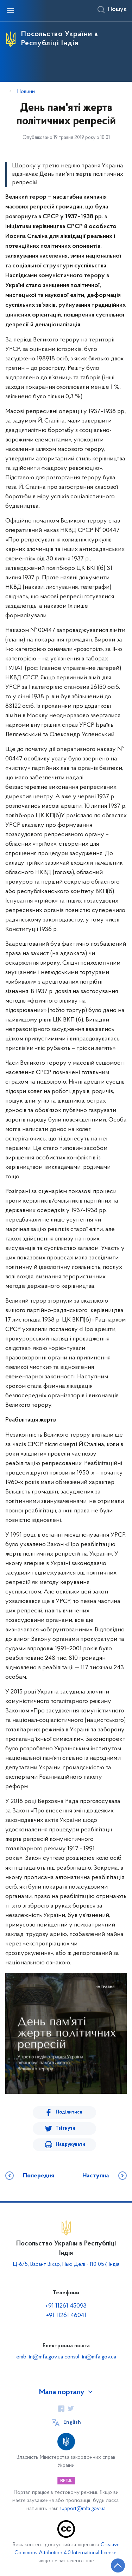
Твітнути (65, 2128)
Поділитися (69, 2112)
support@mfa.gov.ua (82, 2508)
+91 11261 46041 (66, 2315)
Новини (26, 91)
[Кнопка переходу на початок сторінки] (118, 2565)
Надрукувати (70, 2144)
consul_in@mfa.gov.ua (90, 2357)
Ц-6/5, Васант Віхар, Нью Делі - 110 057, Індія (66, 2264)
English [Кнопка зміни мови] (72, 2422)
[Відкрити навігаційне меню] (10, 10)
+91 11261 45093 (66, 2306)
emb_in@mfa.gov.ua (39, 2357)
